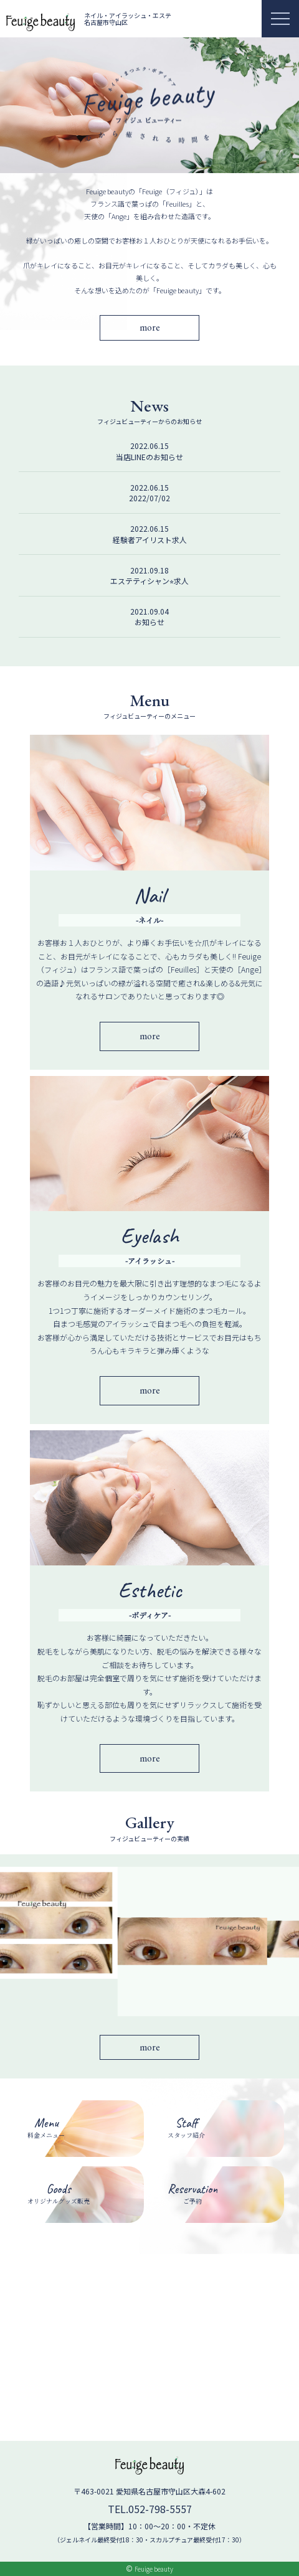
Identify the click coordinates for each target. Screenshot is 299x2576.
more (150, 327)
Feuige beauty (154, 2569)
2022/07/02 (149, 498)
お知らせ (149, 621)
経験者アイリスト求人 (150, 539)
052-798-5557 (160, 2508)
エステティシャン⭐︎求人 (149, 580)
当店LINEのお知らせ (149, 456)
